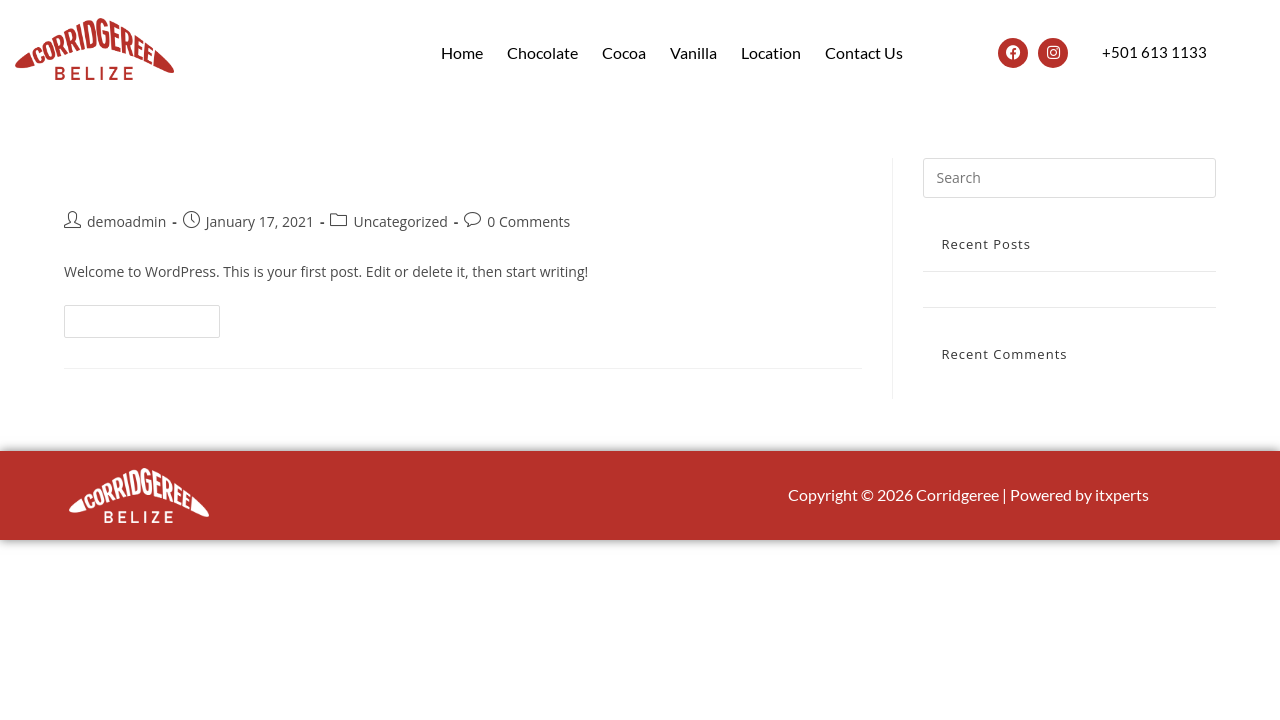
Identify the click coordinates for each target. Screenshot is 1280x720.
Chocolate (542, 52)
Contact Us (864, 52)
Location (771, 52)
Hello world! (137, 174)
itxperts (1122, 494)
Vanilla (693, 52)
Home (462, 52)
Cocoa (624, 52)
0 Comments (528, 221)
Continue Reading (150, 317)
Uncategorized (400, 221)
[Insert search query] (1069, 178)
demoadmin (126, 221)
